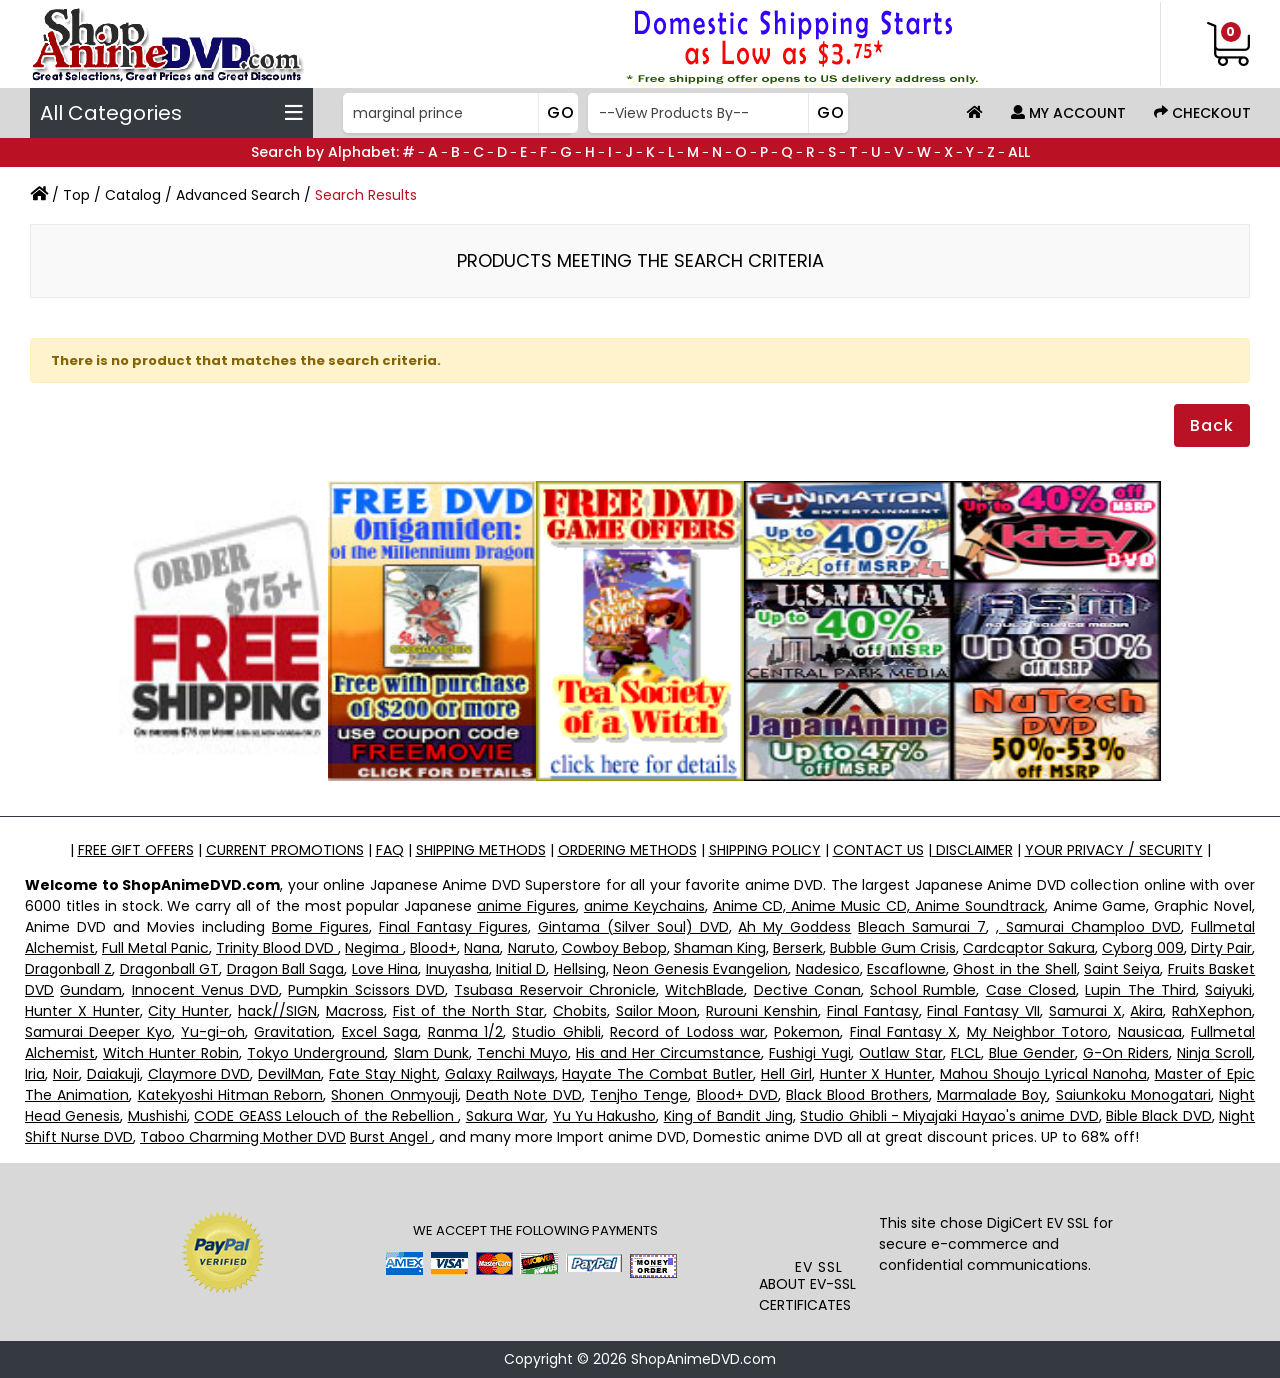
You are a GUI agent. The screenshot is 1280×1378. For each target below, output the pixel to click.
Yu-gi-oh (213, 1032)
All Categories (171, 113)
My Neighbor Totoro (1038, 1032)
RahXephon (1212, 1011)
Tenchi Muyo (522, 1053)
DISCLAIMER (972, 850)
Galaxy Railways (500, 1074)
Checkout (1202, 113)
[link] (819, 1216)
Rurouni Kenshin (762, 1011)
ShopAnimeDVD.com (703, 1359)
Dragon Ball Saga (286, 969)
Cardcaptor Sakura (1029, 948)
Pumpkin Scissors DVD (366, 990)
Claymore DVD (199, 1074)
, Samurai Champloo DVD (1088, 927)
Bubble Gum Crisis (893, 948)
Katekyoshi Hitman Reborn (231, 1095)
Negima (374, 948)
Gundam (91, 990)
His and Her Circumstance (668, 1053)
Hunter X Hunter (82, 1011)
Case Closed (1031, 990)
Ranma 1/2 (465, 1032)
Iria (35, 1074)
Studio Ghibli (556, 1032)
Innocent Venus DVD (206, 990)
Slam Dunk (431, 1053)
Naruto (531, 948)
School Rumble (923, 990)
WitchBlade (704, 990)
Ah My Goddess (794, 927)
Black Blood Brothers (857, 1095)
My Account (1068, 113)
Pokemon (807, 1032)
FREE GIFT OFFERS (136, 850)
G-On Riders (1126, 1053)
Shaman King (720, 948)
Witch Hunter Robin (171, 1053)
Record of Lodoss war (687, 1032)
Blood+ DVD (737, 1095)
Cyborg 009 (1143, 948)
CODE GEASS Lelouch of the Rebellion (326, 1116)
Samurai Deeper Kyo (98, 1032)
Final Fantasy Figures (453, 927)
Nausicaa (1150, 1032)
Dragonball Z (68, 969)
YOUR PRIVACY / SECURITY (1114, 850)
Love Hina (385, 969)
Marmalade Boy (992, 1095)
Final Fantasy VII (983, 1011)
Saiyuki (1228, 990)
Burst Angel (391, 1137)
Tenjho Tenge (639, 1095)
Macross (355, 1011)
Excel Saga (380, 1032)
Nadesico (828, 969)
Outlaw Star (900, 1053)
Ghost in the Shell (1014, 969)
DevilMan (289, 1074)
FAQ (390, 850)
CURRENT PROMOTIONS (285, 850)
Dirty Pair (1221, 948)
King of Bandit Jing (728, 1116)
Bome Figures (320, 927)
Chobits (580, 1011)
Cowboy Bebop (614, 948)
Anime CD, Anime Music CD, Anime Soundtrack (879, 906)
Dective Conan (807, 990)
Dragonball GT (169, 969)
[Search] (458, 113)
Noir (66, 1074)
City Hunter (188, 1011)
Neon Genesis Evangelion (700, 969)
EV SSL (819, 1267)
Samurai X (1085, 1011)
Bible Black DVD (1159, 1116)
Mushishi (157, 1116)
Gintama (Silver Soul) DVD (633, 927)
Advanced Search (238, 195)
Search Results (366, 195)
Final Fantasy (873, 1011)
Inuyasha (457, 969)
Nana (482, 948)
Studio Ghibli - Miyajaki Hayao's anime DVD (949, 1116)
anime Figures (526, 906)
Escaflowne (906, 969)
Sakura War (505, 1116)
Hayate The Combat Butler (657, 1074)
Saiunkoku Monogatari (1133, 1095)
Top (76, 195)
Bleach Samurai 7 (922, 927)
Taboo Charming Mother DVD (243, 1137)
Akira (1146, 1011)
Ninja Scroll (1214, 1053)
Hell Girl (786, 1074)
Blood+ (433, 948)
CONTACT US (878, 850)
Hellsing (580, 969)
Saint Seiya (1122, 969)
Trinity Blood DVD (277, 948)
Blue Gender (1032, 1053)
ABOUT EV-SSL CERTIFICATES (807, 1294)
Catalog (133, 195)
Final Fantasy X (904, 1032)
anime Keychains (644, 906)
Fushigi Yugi (810, 1053)
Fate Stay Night (383, 1074)
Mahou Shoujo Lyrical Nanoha (1043, 1074)
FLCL (966, 1053)
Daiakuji (113, 1074)
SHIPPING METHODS (481, 850)
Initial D (521, 969)
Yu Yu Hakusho (605, 1116)
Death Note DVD (524, 1095)
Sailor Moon (657, 1011)
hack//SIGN (277, 1011)
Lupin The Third (1140, 990)
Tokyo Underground (316, 1053)
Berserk (798, 948)
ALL (1019, 152)
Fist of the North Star (468, 1011)
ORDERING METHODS (627, 850)
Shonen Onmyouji (394, 1095)
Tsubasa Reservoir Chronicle (555, 990)
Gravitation (293, 1032)
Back (1212, 425)
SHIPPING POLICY (765, 850)
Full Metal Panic (155, 948)
